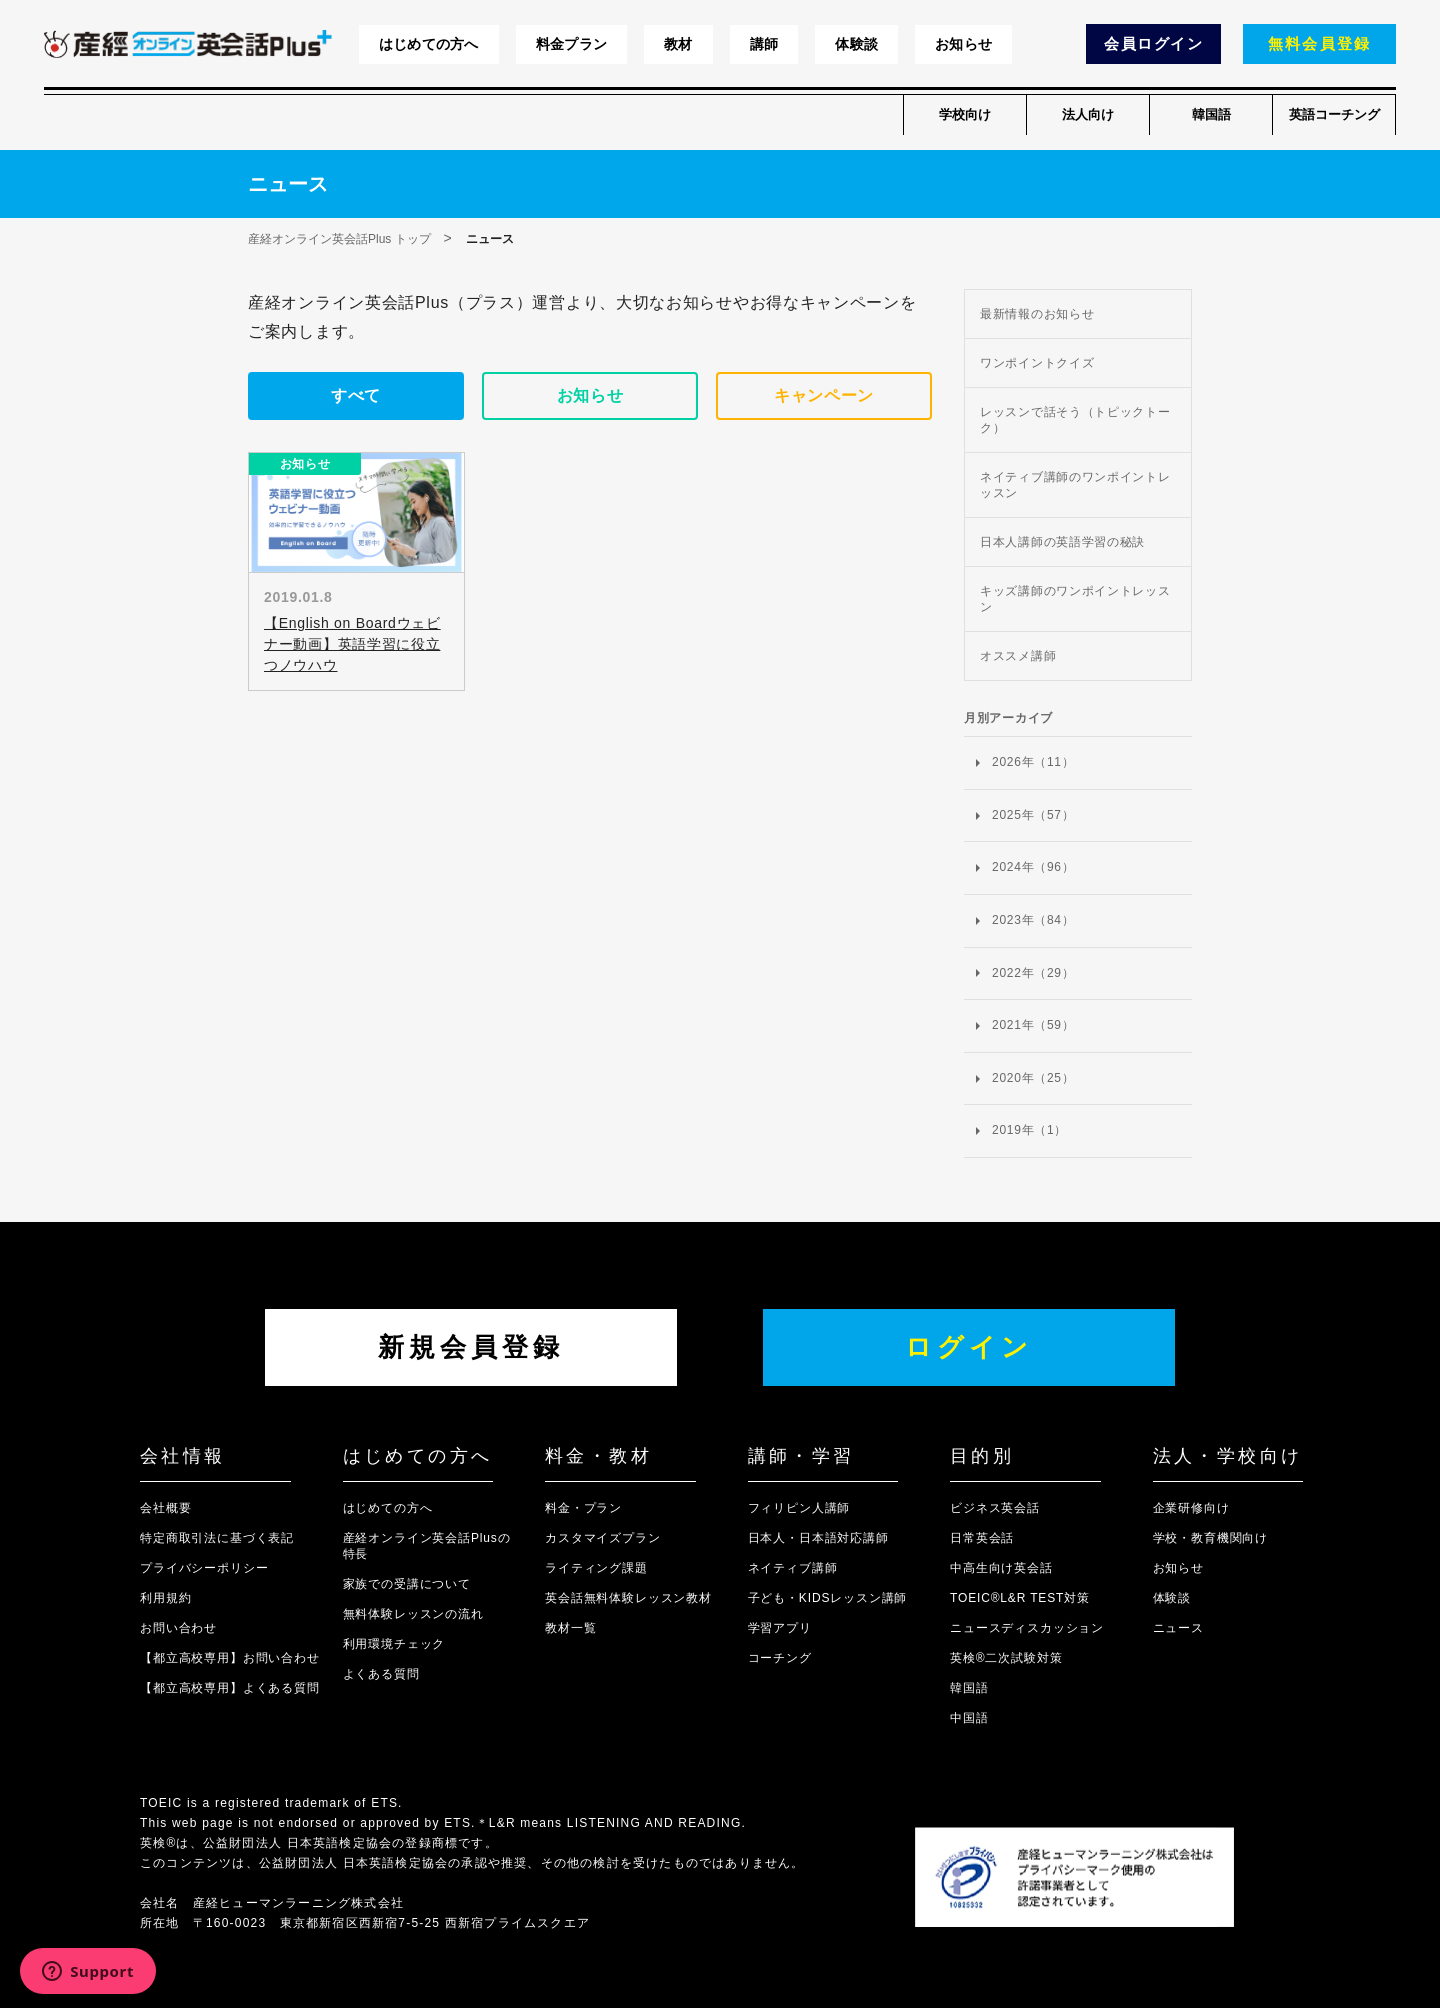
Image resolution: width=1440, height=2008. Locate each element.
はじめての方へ (429, 44)
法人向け (1088, 114)
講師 (764, 44)
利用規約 (165, 1598)
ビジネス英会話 (995, 1508)
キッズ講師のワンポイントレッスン (1075, 599)
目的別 (982, 1456)
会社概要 (165, 1508)
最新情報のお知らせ (1037, 314)
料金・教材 (598, 1456)
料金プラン (571, 44)
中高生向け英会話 (1001, 1568)
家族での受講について (407, 1584)
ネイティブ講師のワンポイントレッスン (1075, 485)
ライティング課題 (596, 1568)
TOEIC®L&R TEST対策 (1020, 1598)
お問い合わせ (178, 1628)
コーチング (780, 1658)
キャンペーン (824, 395)
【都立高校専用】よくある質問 (230, 1688)
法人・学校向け (1228, 1456)
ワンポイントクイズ (1037, 363)
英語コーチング (1334, 114)
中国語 (969, 1718)
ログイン (969, 1347)
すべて (356, 395)
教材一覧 (570, 1628)
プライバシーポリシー (204, 1568)
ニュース (1178, 1628)
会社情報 (183, 1456)
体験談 (856, 44)
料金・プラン (583, 1508)
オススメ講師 (1018, 656)
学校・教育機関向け (1211, 1538)
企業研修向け (1191, 1508)
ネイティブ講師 (793, 1568)
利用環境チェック (394, 1644)
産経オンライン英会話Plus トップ (339, 239)
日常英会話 (982, 1538)
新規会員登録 (471, 1347)
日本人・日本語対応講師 (818, 1538)
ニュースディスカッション (1027, 1628)
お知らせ (963, 44)
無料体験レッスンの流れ (413, 1614)
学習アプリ (780, 1628)
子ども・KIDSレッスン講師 (828, 1598)
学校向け (965, 114)
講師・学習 (801, 1456)
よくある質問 (381, 1674)
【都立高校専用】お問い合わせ (230, 1658)
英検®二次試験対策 (1006, 1658)
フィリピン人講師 (799, 1508)
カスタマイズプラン (603, 1538)
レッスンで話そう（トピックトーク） (1075, 420)
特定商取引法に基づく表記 (217, 1538)
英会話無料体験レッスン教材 (628, 1598)
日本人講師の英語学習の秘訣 (1062, 542)
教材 (678, 44)
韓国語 (1211, 114)
